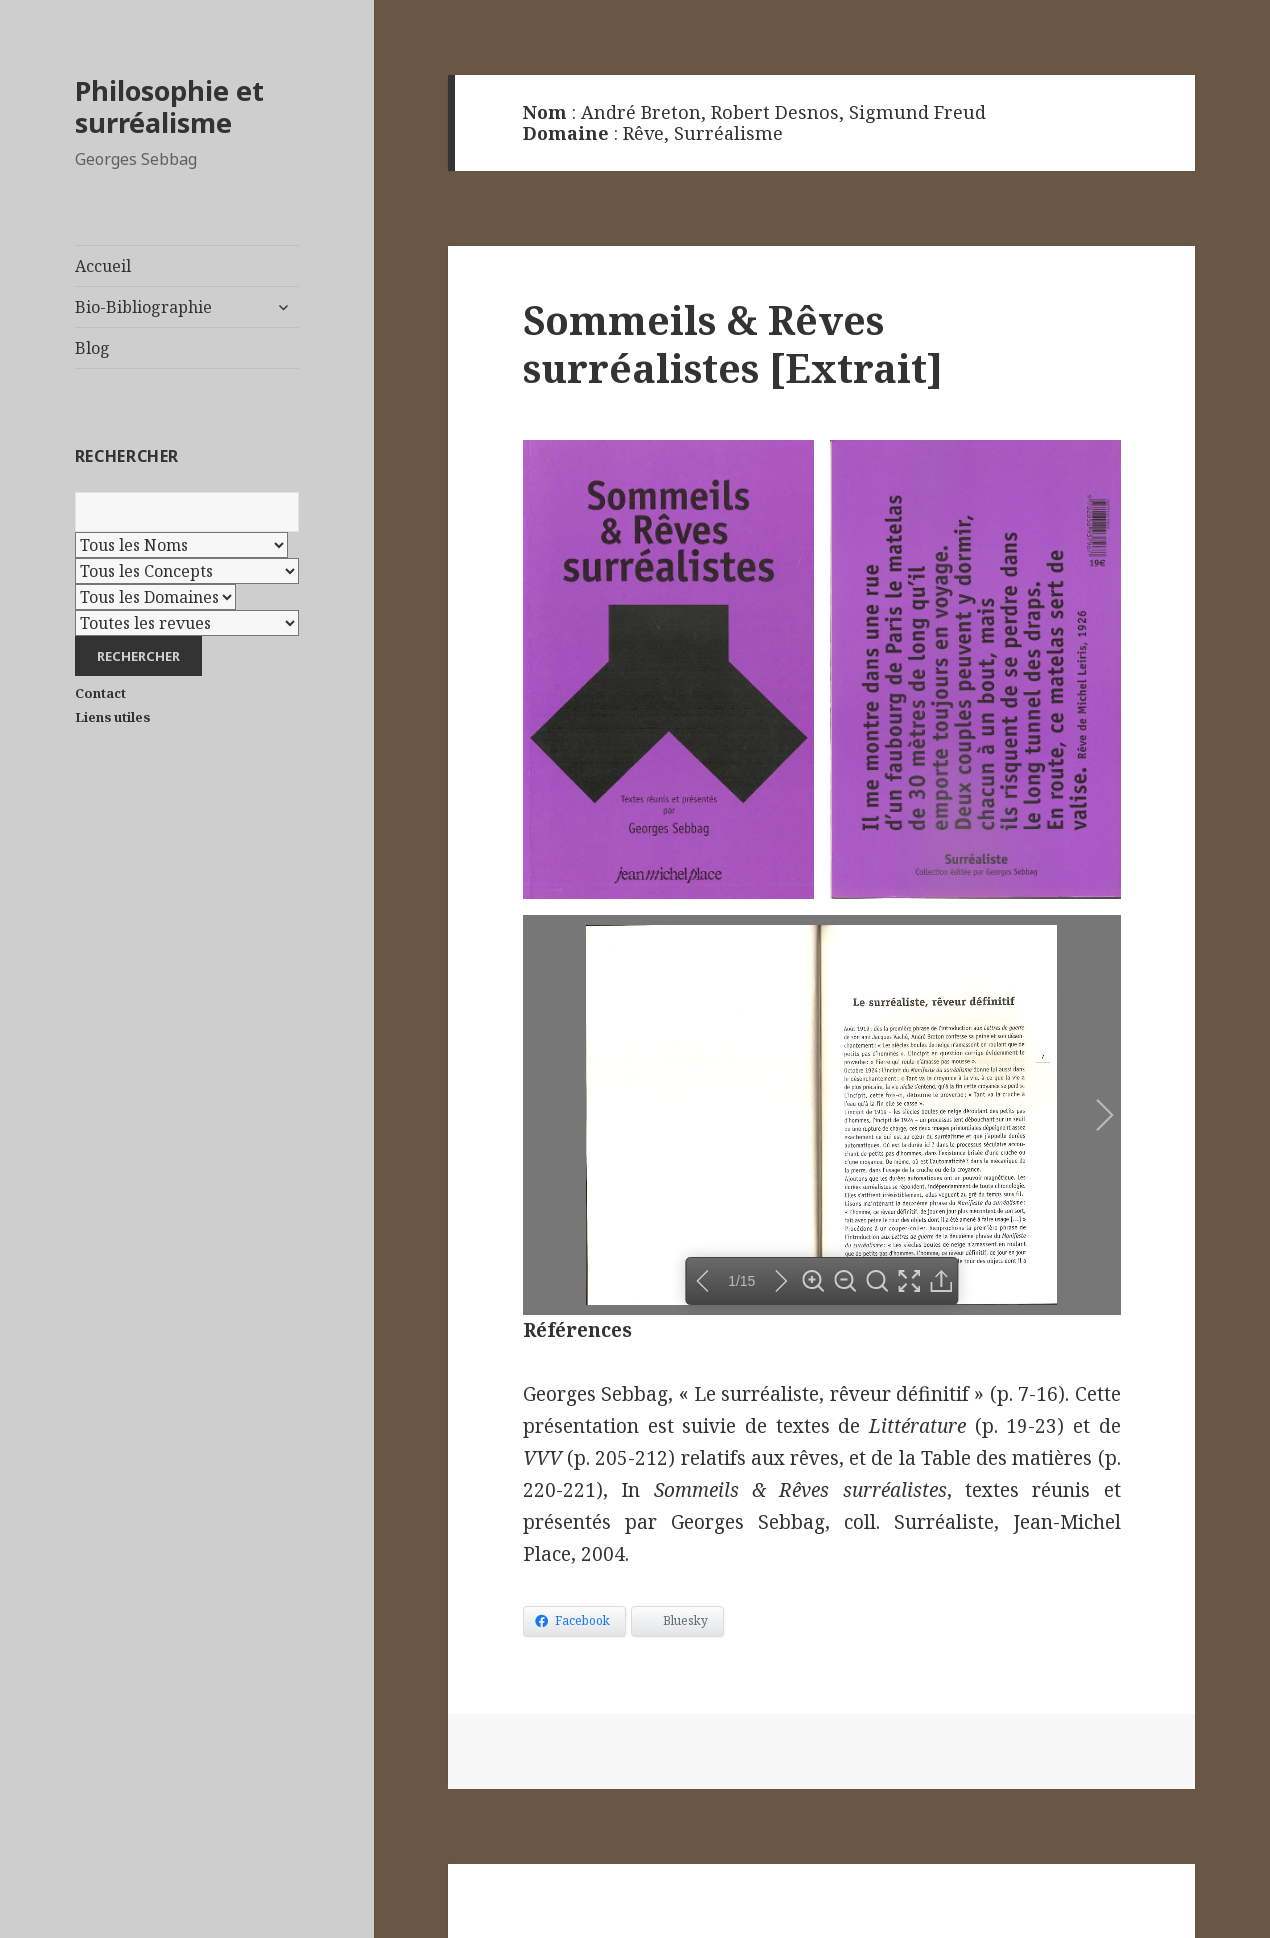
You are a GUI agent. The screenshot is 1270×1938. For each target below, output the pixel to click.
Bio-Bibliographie (143, 307)
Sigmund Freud (917, 112)
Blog (92, 348)
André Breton (641, 112)
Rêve (643, 133)
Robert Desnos (775, 112)
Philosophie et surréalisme (169, 106)
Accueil (103, 266)
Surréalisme (728, 133)
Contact (100, 693)
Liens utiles (112, 717)
